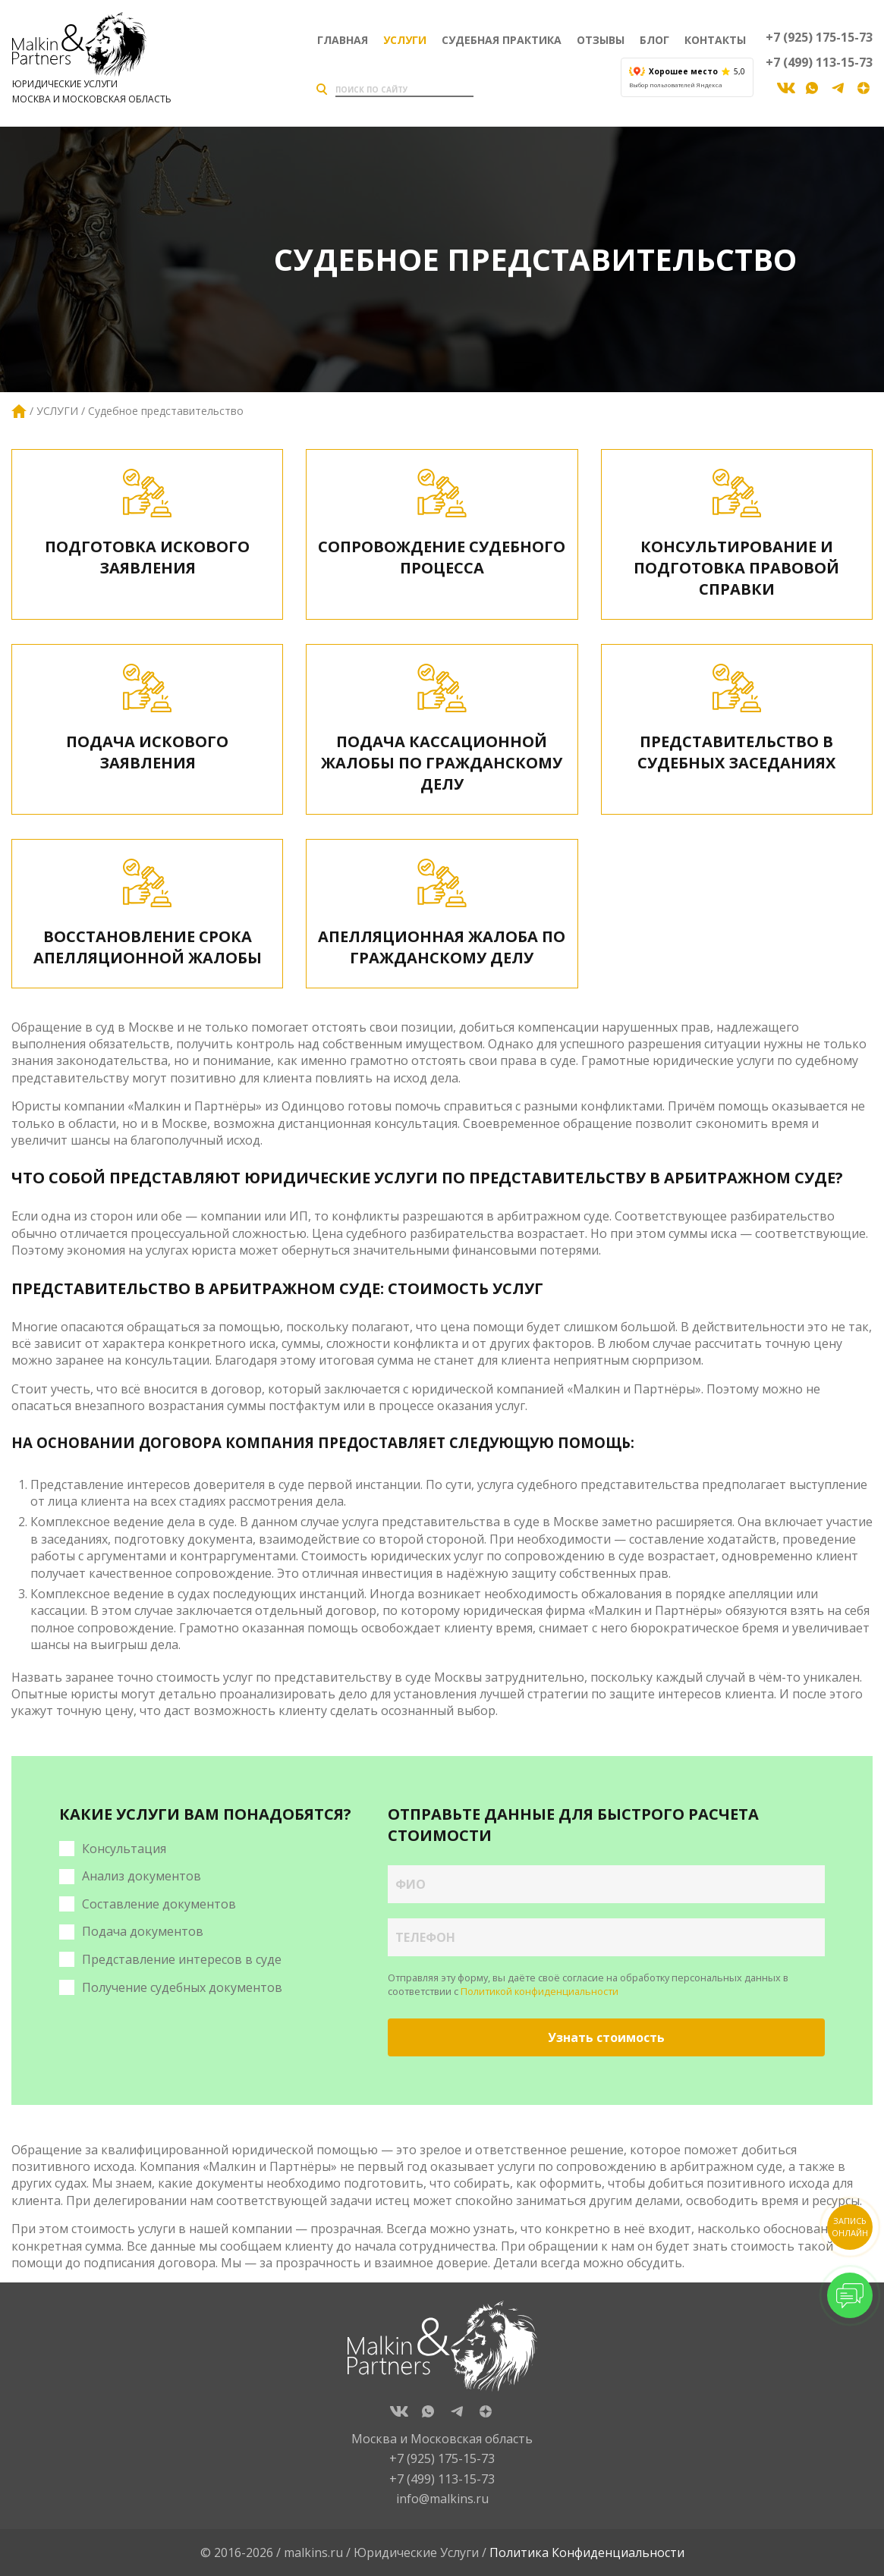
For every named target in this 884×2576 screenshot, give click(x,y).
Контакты (715, 40)
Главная (342, 40)
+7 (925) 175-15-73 (819, 37)
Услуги (404, 40)
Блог (654, 40)
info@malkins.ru (442, 2498)
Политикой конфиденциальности (539, 1991)
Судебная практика (502, 40)
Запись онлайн (850, 2227)
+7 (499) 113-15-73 (819, 62)
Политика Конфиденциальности (586, 2552)
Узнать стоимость (606, 2037)
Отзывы (600, 40)
